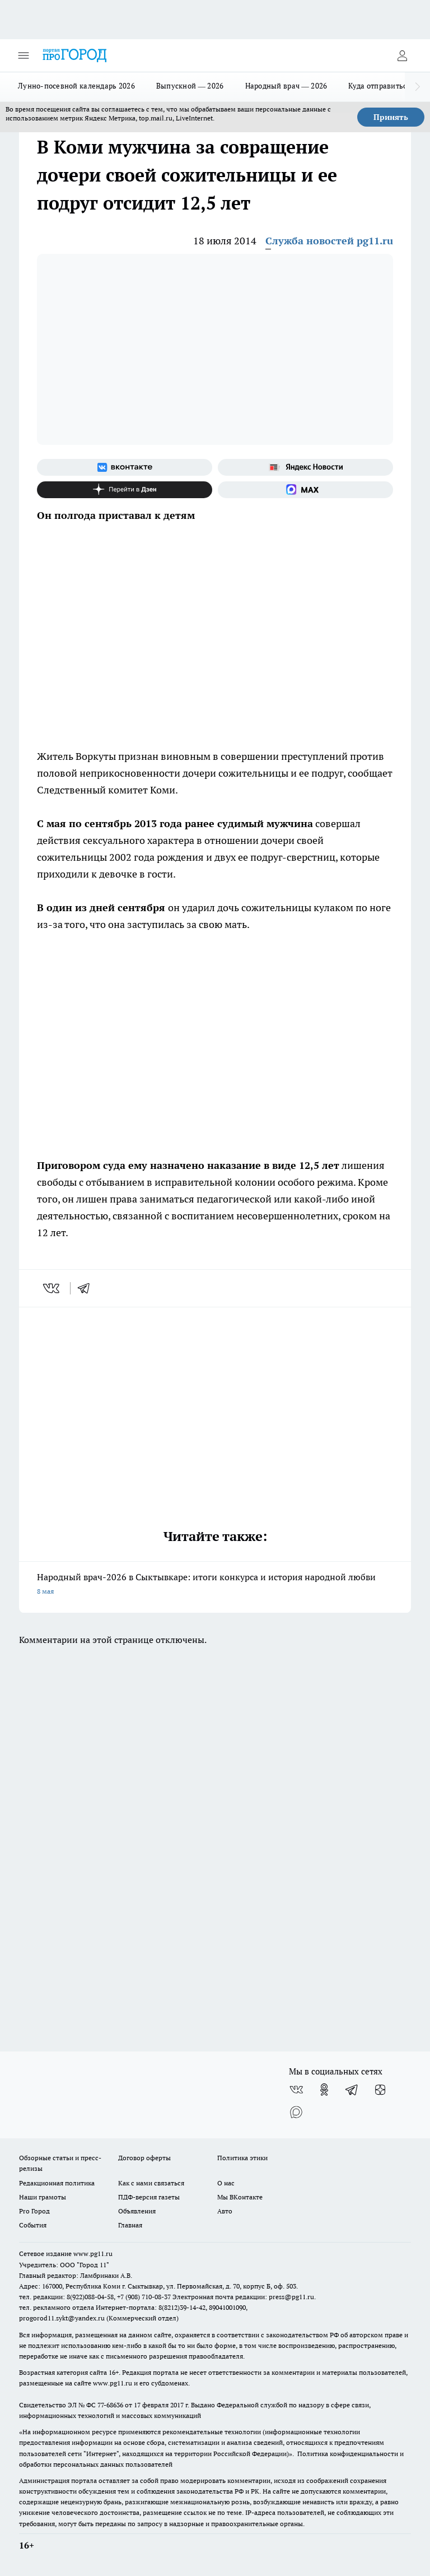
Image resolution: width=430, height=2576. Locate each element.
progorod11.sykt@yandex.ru (62, 2318)
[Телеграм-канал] (352, 2089)
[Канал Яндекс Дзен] (124, 489)
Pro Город (34, 2211)
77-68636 (110, 2405)
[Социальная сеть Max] (305, 489)
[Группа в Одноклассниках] (324, 2089)
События (32, 2225)
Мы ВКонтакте (240, 2197)
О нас (226, 2183)
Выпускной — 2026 (190, 86)
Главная (130, 2225)
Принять (390, 117)
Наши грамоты (42, 2197)
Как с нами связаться (151, 2183)
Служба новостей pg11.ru (329, 240)
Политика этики (242, 2157)
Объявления (137, 2211)
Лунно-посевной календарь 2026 (76, 86)
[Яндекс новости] (305, 467)
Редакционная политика (57, 2183)
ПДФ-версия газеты (149, 2197)
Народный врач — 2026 (286, 86)
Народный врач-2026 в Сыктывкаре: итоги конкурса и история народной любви (215, 1585)
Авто (224, 2211)
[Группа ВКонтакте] (124, 467)
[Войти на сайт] (402, 55)
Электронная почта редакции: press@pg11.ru (243, 2296)
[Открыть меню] (23, 55)
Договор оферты (144, 2157)
